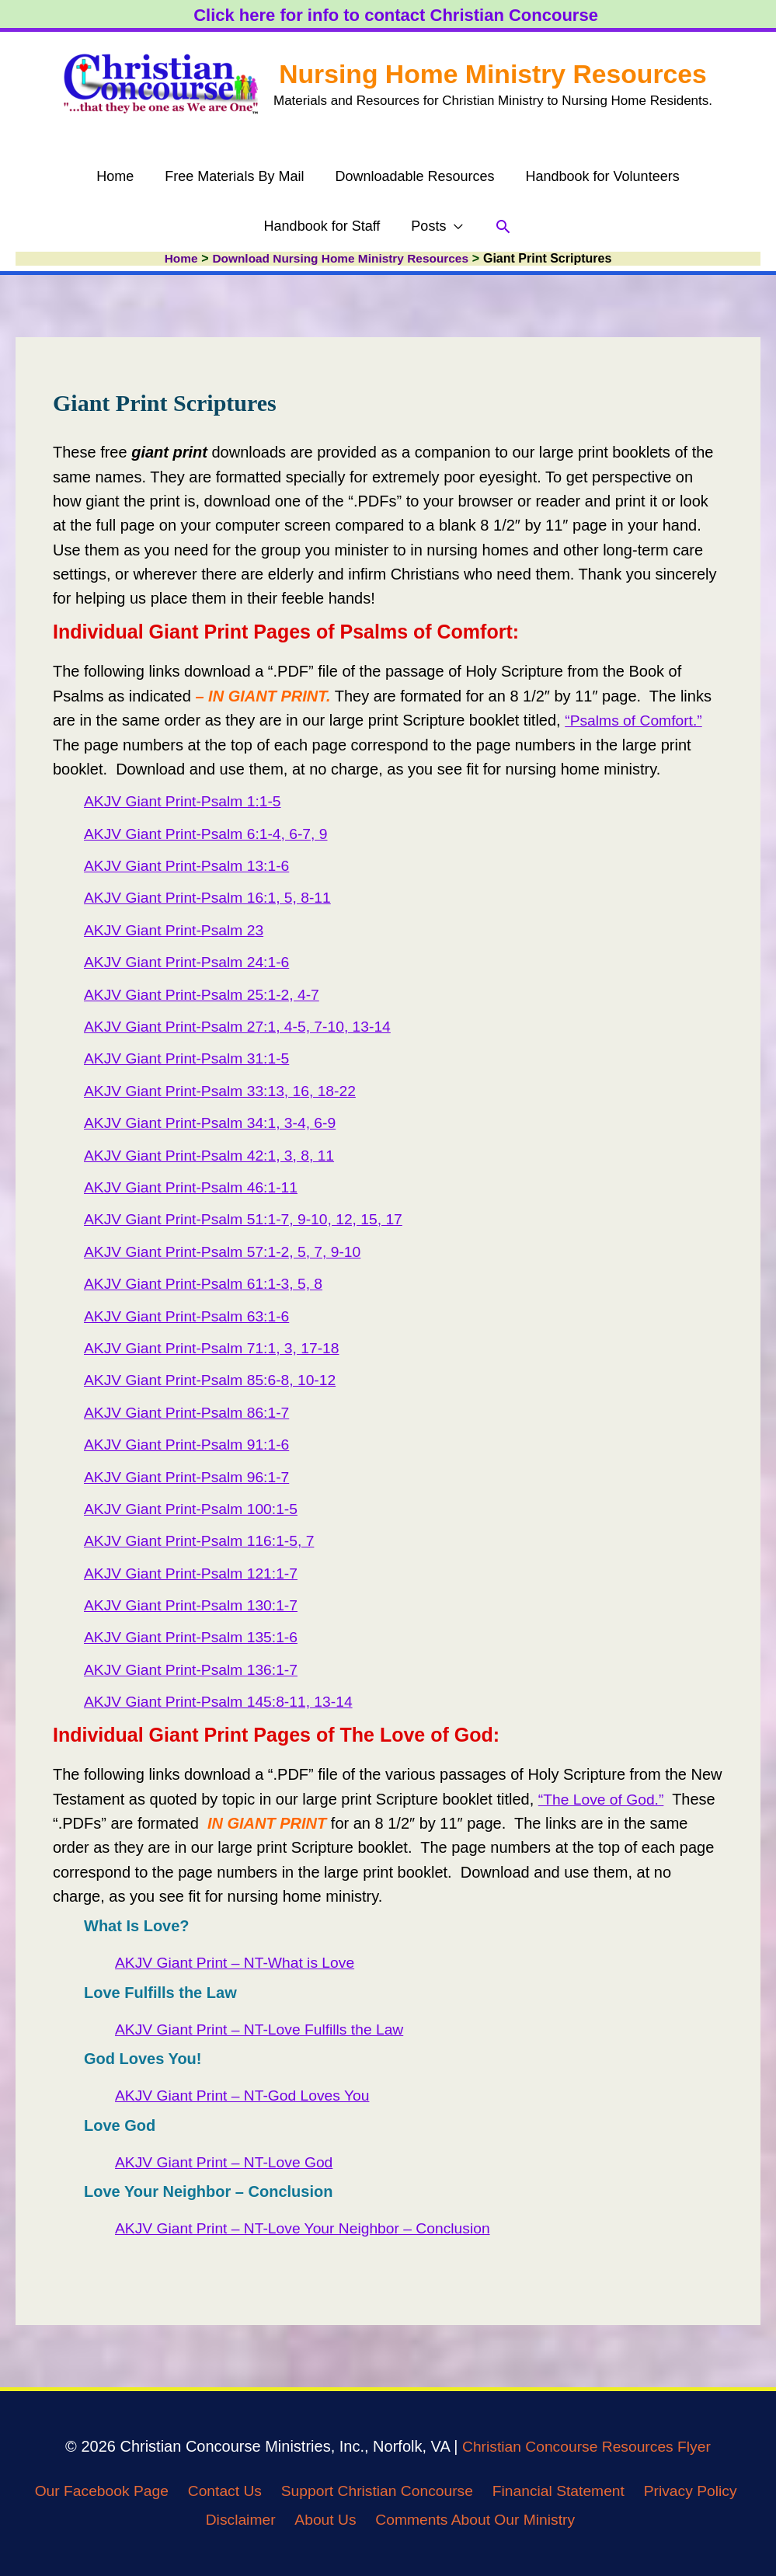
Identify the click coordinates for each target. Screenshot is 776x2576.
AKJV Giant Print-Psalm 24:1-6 (191, 962)
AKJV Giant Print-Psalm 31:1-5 (191, 1058)
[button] (436, 230)
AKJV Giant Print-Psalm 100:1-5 (195, 1509)
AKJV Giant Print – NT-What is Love (239, 1963)
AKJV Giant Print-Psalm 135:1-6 (195, 1637)
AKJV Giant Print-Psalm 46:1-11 (195, 1187)
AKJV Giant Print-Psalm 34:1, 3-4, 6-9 (215, 1123)
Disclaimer (236, 2520)
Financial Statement (563, 2491)
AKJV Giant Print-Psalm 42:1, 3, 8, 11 (214, 1155)
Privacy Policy (700, 2491)
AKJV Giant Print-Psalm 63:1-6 (191, 1316)
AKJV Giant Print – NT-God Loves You (247, 2095)
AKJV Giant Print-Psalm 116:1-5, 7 (203, 1541)
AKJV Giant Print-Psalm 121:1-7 (195, 1573)
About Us (325, 2520)
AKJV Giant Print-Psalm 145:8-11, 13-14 (223, 1702)
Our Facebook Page (88, 2491)
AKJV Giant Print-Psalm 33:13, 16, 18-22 (225, 1091)
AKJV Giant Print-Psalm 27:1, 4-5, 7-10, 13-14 (243, 1027)
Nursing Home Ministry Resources (493, 66)
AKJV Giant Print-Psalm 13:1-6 (191, 866)
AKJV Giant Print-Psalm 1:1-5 (186, 801)
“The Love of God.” (603, 1799)
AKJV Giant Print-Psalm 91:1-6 (191, 1444)
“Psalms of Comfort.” (636, 720)
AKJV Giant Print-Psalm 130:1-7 (195, 1605)
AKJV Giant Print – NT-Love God (228, 2161)
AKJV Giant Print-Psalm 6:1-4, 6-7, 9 (210, 833)
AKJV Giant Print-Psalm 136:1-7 (195, 1670)
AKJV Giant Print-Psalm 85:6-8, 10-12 (215, 1380)
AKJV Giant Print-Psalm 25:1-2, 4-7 (206, 994)
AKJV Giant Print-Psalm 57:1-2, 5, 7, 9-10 (227, 1251)
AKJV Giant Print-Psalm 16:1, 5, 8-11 (212, 898)
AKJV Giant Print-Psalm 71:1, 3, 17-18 (216, 1348)
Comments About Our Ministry (479, 2520)
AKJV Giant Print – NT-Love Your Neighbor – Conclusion (309, 2228)
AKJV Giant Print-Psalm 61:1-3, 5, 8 (208, 1284)
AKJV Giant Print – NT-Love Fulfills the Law (265, 2029)
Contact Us (217, 2491)
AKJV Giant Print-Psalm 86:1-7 (191, 1412)
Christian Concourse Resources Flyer (586, 2447)
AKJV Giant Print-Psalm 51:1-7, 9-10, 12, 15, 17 (249, 1219)
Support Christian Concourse (375, 2491)
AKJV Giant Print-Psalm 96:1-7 (191, 1476)
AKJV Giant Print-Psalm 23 (177, 930)
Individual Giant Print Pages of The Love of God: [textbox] (276, 1735)
